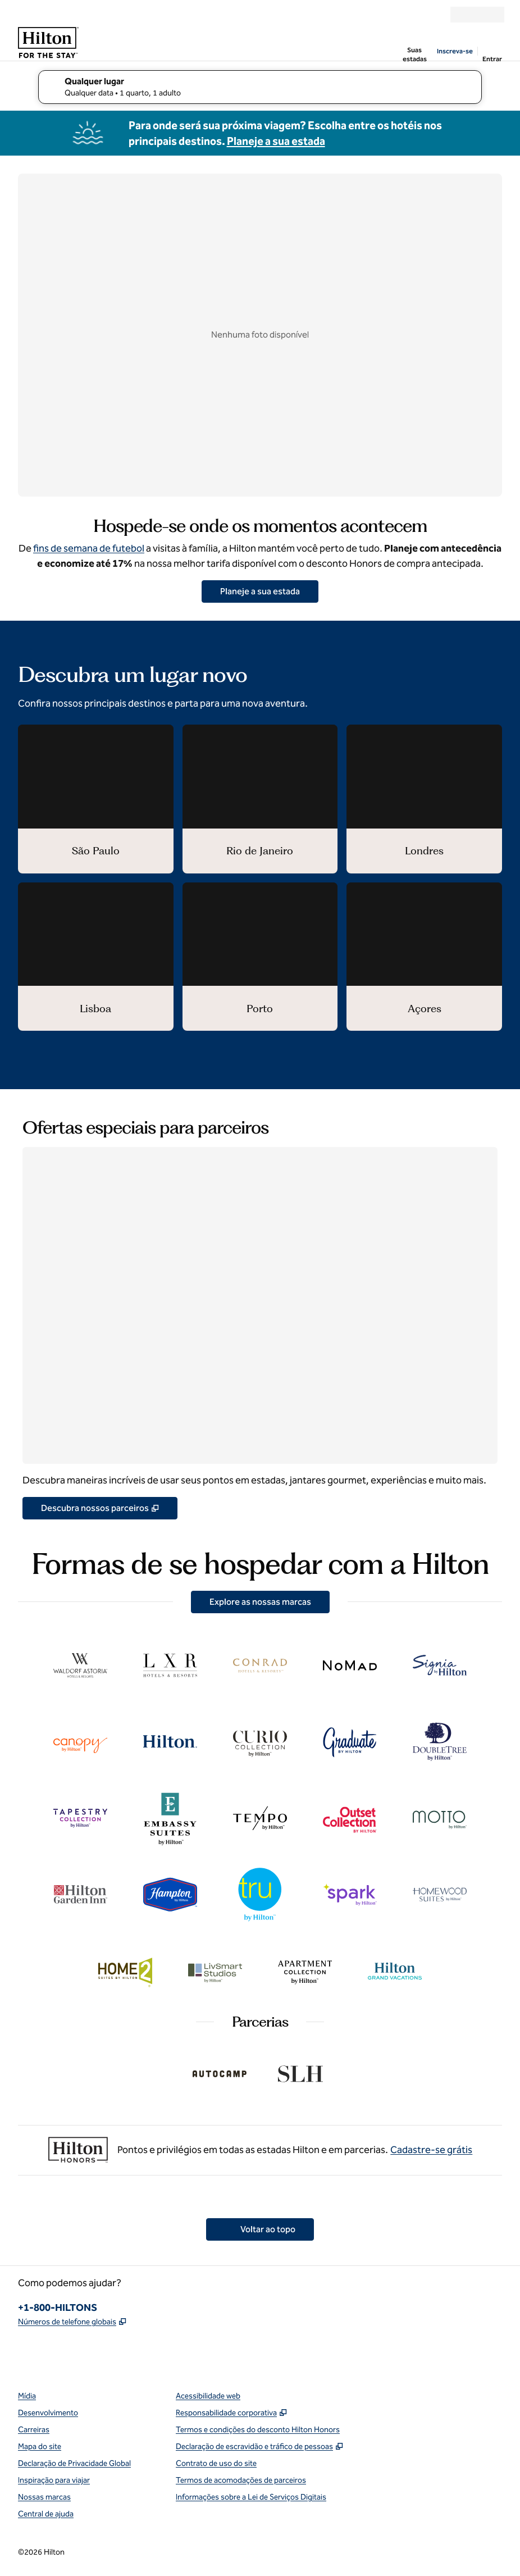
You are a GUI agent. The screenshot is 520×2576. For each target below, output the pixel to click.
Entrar (492, 59)
